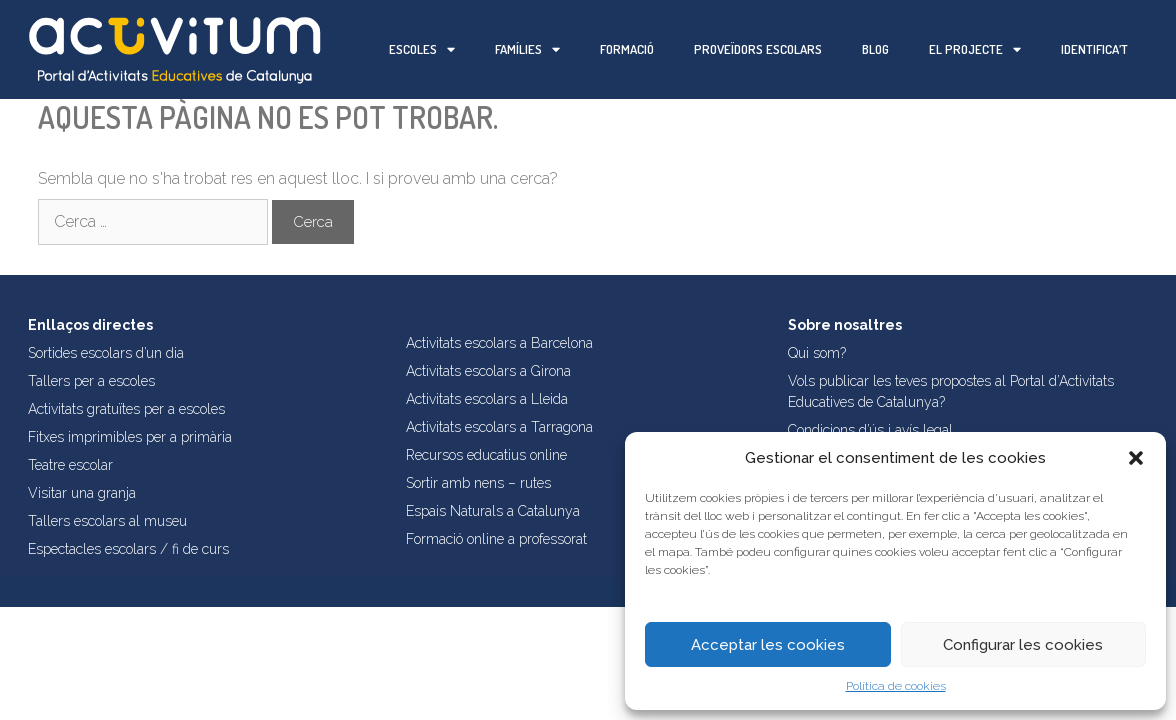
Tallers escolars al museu (107, 521)
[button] (1136, 458)
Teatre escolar (70, 465)
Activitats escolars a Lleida (487, 399)
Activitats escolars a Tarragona (499, 427)
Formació (627, 49)
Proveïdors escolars (758, 49)
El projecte (975, 49)
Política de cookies (896, 686)
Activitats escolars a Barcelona (499, 343)
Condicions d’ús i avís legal (870, 430)
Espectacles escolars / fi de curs (128, 549)
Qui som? (817, 353)
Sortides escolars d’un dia (106, 353)
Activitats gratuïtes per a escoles (126, 409)
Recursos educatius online (486, 455)
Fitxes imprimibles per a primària (130, 437)
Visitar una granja (82, 493)
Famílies (527, 49)
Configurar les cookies (1023, 645)
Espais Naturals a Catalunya (493, 511)
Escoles (422, 49)
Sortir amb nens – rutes (478, 483)
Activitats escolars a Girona (488, 371)
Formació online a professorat (496, 539)
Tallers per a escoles (91, 381)
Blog (875, 49)
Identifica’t (1094, 49)
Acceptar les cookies (768, 645)
